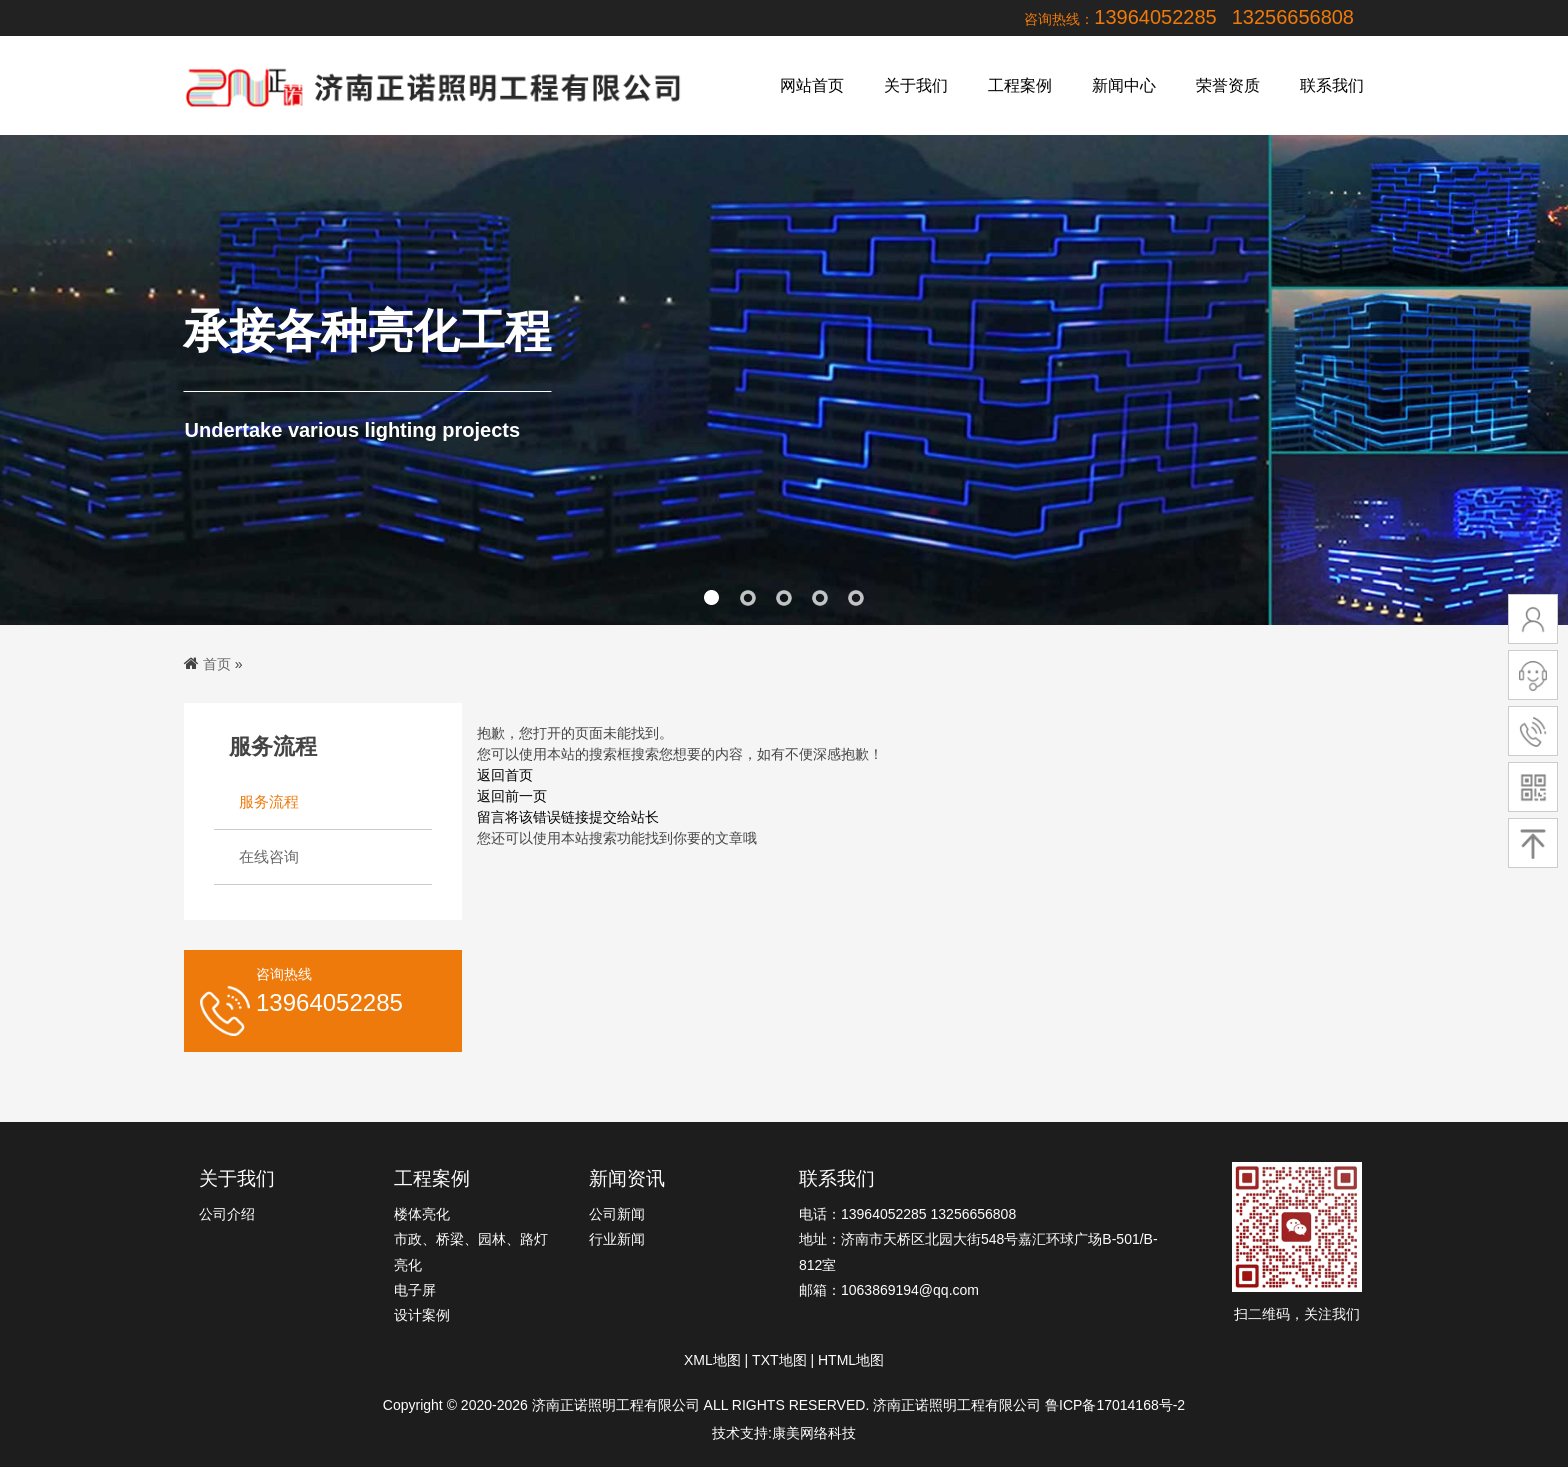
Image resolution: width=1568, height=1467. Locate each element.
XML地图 (712, 1360)
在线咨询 (269, 856)
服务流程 (269, 801)
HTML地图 (851, 1360)
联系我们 (1332, 85)
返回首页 (505, 775)
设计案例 (422, 1315)
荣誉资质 (1228, 85)
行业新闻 (617, 1239)
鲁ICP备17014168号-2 (1115, 1405)
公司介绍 (227, 1214)
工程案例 (1020, 85)
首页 (217, 664)
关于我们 (916, 85)
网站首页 (812, 85)
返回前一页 (512, 796)
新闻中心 (1124, 85)
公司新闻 (617, 1214)
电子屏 (415, 1290)
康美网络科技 (814, 1433)
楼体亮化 (422, 1214)
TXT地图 (779, 1360)
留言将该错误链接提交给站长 (568, 817)
